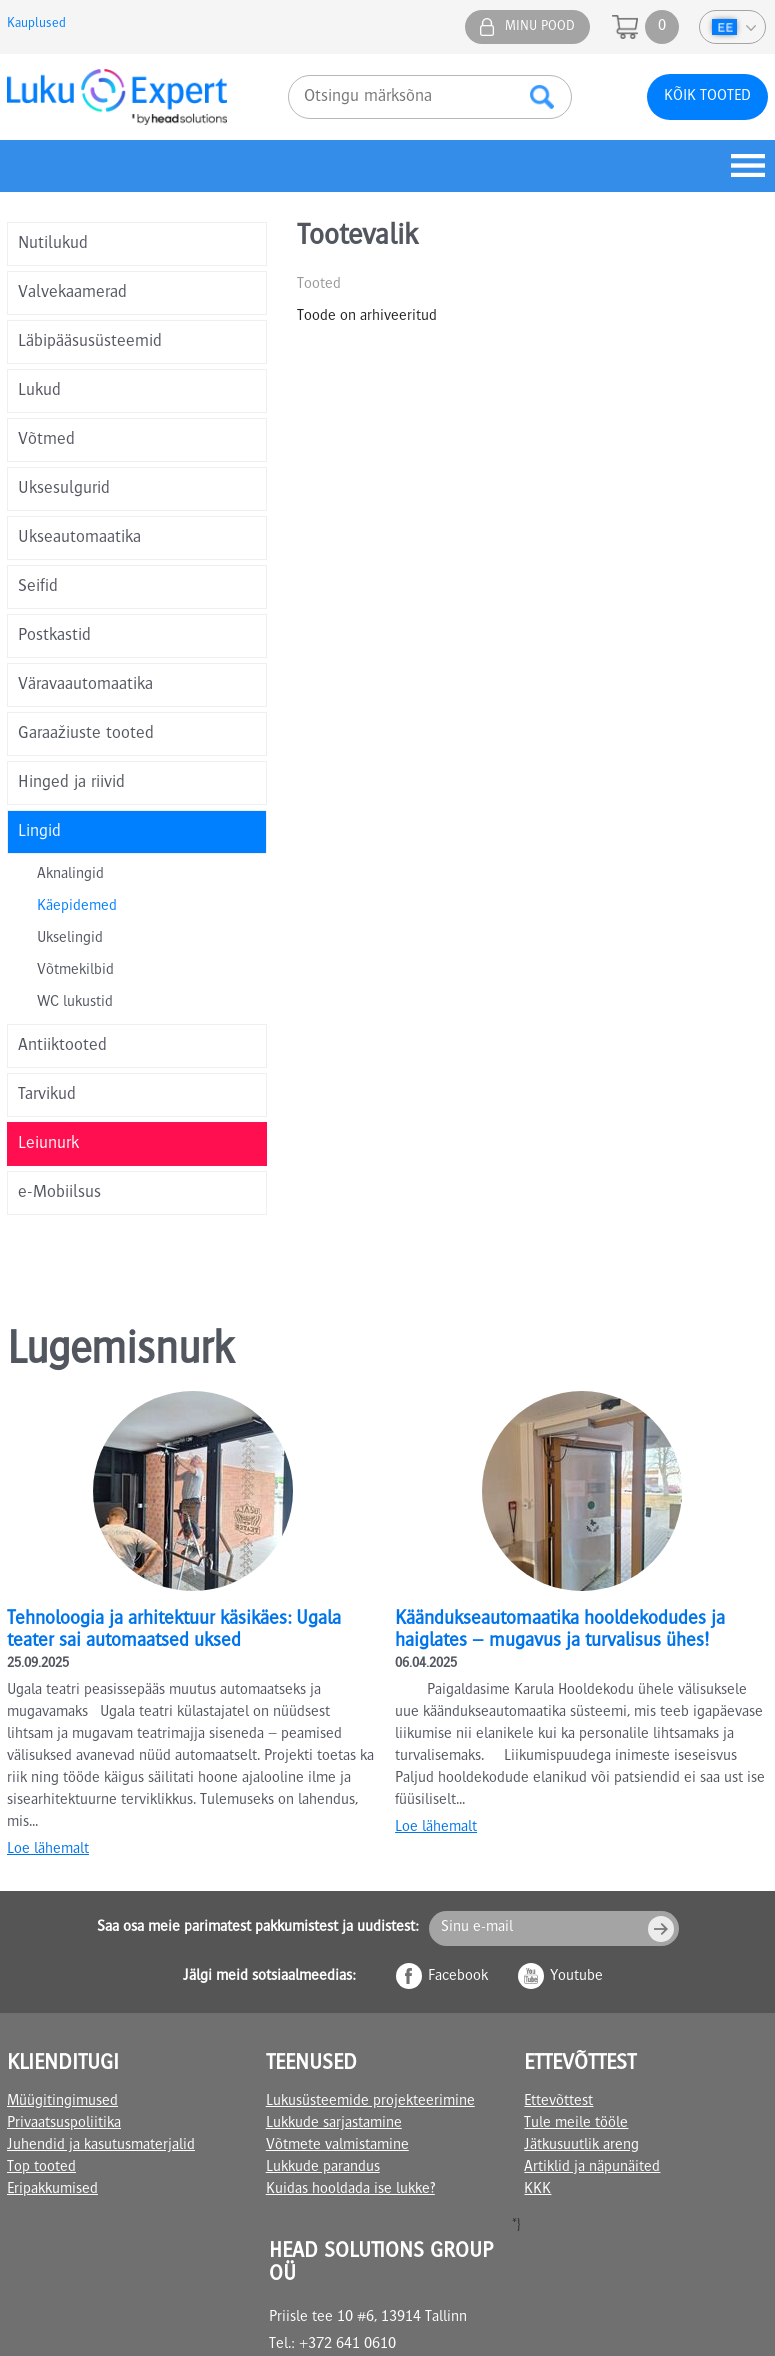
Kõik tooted (707, 97)
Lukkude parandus (323, 2168)
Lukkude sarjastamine (334, 2124)
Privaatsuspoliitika (64, 2124)
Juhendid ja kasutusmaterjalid (101, 2146)
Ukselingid (70, 939)
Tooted (319, 285)
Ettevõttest (558, 2102)
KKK (537, 2190)
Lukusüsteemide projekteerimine (370, 2102)
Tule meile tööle (576, 2124)
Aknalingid (70, 875)
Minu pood (540, 27)
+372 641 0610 (347, 2345)
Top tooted (41, 2168)
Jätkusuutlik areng (581, 2146)
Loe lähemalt (48, 1850)
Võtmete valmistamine (337, 2146)
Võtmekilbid (75, 971)
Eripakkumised (52, 2190)
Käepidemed (77, 907)
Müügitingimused (62, 2102)
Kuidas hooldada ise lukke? (350, 2190)
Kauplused (36, 24)
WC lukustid (75, 1003)
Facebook (458, 1977)
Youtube (576, 1977)
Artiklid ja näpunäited (592, 2168)
